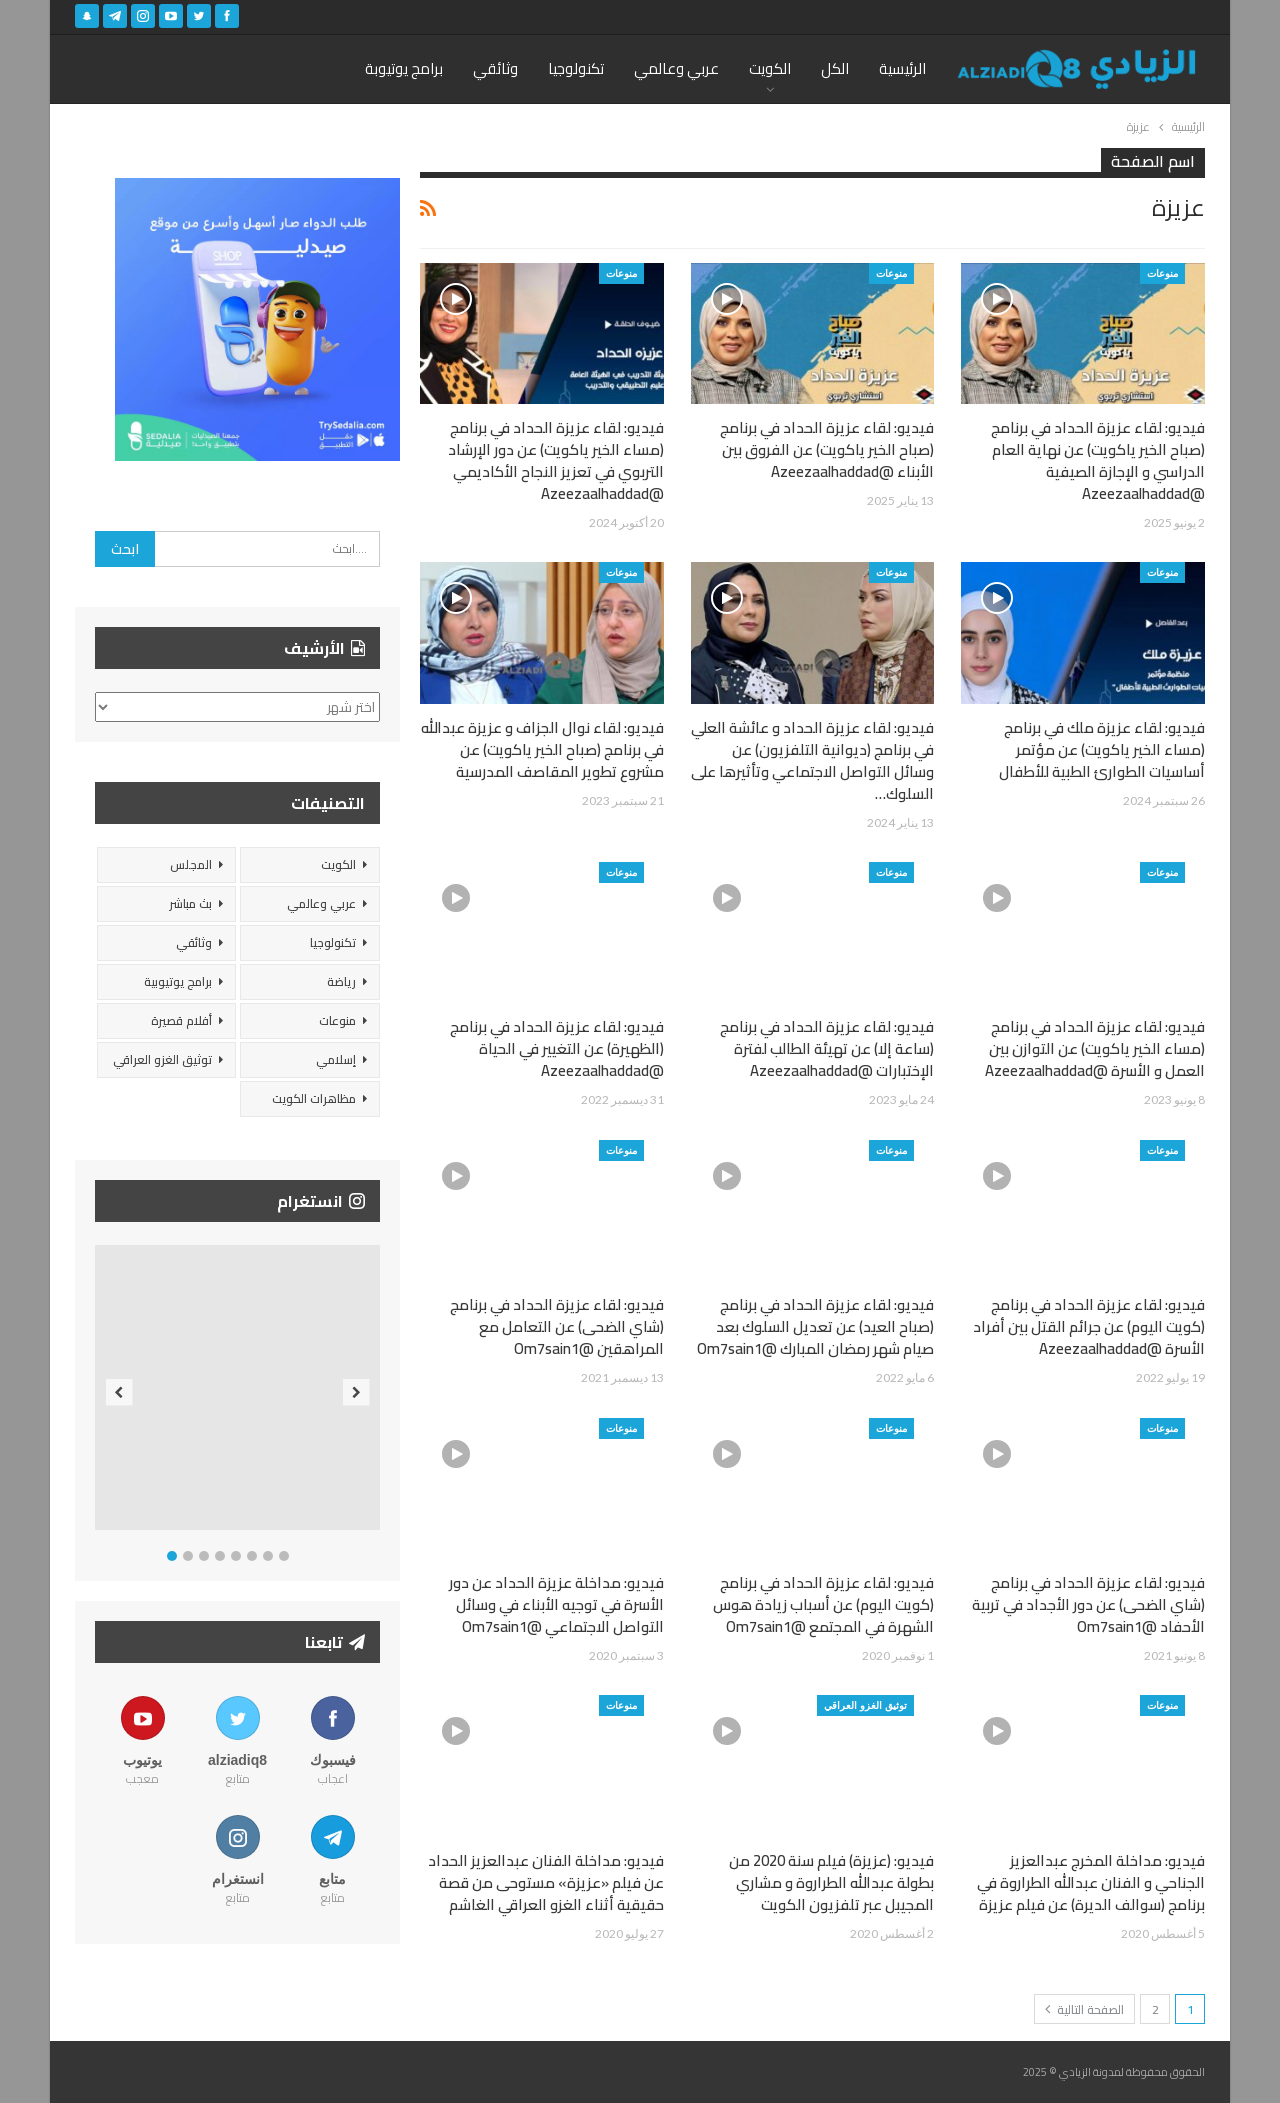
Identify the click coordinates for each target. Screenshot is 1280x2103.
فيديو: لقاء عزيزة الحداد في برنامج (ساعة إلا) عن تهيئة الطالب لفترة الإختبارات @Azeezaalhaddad (827, 1048)
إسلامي (336, 1059)
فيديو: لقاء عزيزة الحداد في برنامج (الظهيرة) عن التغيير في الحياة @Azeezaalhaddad (557, 1048)
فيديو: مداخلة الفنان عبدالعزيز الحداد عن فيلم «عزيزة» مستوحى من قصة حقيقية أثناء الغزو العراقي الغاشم (546, 1882)
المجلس (191, 864)
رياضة (341, 981)
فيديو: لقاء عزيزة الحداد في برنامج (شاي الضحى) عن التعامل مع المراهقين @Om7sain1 (557, 1326)
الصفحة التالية (1084, 2009)
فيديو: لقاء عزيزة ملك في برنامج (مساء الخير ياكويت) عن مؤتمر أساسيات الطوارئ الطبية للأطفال (1102, 749)
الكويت (770, 68)
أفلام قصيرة (181, 1020)
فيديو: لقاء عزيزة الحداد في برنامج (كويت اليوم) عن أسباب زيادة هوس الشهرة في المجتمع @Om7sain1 (823, 1604)
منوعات (1162, 273)
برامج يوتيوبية (178, 981)
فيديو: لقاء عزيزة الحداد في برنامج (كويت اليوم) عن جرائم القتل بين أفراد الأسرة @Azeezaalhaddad (1089, 1326)
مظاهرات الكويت (314, 1098)
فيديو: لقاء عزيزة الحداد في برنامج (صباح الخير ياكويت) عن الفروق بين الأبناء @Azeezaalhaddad (827, 449)
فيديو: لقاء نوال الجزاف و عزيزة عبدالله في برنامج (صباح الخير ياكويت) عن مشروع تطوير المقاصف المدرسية (542, 749)
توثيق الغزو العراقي (865, 1705)
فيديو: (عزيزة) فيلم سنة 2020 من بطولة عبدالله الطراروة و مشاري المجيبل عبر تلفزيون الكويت (831, 1882)
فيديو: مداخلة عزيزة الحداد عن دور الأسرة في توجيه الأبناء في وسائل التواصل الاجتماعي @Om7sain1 (556, 1604)
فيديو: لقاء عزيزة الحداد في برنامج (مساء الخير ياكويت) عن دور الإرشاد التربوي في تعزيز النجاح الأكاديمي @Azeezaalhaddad (556, 460)
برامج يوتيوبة (404, 68)
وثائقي (495, 68)
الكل (835, 68)
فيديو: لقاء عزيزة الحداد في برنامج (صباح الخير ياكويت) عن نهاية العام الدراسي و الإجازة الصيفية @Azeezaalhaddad (1098, 460)
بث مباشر (190, 903)
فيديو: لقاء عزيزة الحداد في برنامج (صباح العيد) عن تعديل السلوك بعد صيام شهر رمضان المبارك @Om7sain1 (815, 1326)
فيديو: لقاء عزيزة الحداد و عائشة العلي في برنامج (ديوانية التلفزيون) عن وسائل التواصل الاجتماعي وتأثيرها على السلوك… (812, 760)
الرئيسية (902, 68)
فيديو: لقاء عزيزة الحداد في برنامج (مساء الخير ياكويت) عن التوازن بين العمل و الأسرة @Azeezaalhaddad (1095, 1048)
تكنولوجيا (576, 68)
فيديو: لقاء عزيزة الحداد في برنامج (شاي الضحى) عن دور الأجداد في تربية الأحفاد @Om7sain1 (1088, 1604)
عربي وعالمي (676, 68)
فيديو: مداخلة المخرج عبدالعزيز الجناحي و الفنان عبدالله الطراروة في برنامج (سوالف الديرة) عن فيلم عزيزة (1091, 1882)
